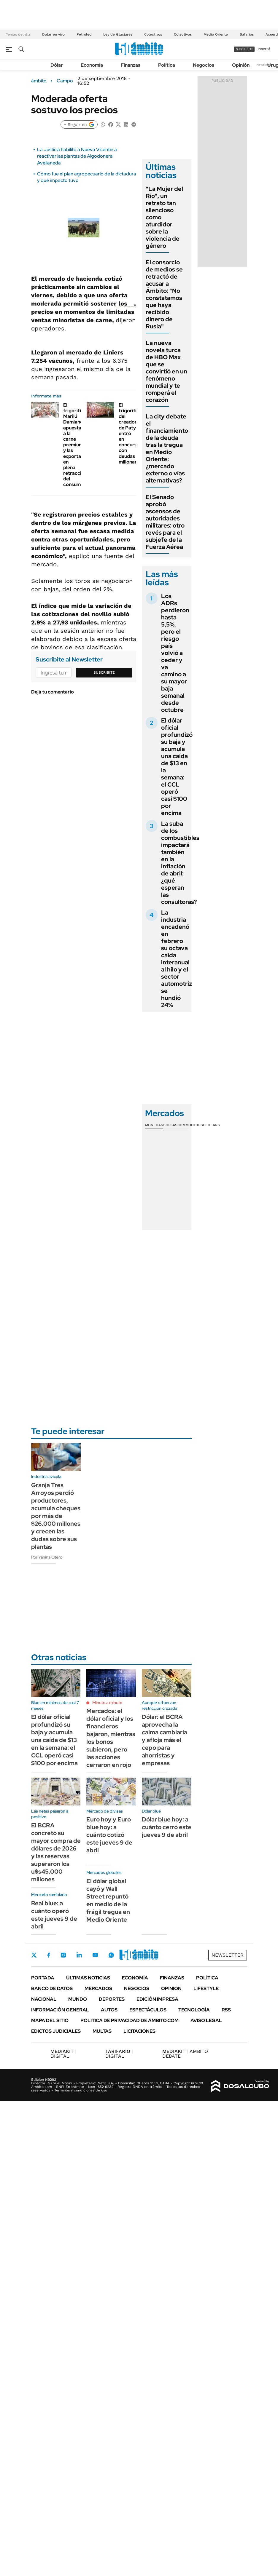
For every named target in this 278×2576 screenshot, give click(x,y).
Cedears (211, 1125)
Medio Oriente (216, 34)
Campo (65, 81)
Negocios (203, 65)
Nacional (43, 1999)
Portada (42, 1978)
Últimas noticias (88, 1978)
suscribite (244, 49)
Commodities (190, 1125)
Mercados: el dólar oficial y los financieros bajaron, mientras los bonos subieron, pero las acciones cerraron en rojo (110, 1738)
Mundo (77, 1999)
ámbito (39, 81)
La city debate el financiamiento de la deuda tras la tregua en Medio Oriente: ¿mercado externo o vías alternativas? (167, 448)
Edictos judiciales (56, 2031)
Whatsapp (111, 1955)
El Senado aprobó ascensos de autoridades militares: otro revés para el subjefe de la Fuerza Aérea (165, 522)
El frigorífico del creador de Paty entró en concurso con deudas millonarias (131, 433)
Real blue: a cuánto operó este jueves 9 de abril (54, 1914)
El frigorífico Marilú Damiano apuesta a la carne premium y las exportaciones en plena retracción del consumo (79, 445)
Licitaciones (139, 2031)
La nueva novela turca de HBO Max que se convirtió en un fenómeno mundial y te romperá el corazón (166, 371)
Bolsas (170, 1125)
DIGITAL (63, 2053)
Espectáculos (147, 2010)
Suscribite (104, 672)
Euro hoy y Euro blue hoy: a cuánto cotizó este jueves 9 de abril (109, 1835)
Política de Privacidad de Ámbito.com (129, 2020)
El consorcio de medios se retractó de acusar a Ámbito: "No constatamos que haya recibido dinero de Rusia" (164, 294)
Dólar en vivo (53, 34)
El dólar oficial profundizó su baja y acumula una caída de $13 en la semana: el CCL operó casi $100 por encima (177, 767)
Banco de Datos (52, 1988)
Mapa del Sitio (50, 2020)
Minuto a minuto (107, 1702)
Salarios (247, 34)
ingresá (264, 49)
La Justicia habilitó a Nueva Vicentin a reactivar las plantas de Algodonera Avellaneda (77, 156)
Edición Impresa (157, 1999)
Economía (92, 65)
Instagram (63, 1955)
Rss (226, 2010)
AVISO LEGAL (206, 2020)
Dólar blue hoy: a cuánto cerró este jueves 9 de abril (166, 1827)
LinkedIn (79, 1955)
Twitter (34, 1955)
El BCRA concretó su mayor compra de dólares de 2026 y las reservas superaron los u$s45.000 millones (56, 1852)
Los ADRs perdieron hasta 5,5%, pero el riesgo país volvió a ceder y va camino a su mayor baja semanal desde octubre (175, 653)
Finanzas (130, 65)
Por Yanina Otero (46, 1557)
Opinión (241, 65)
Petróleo (84, 34)
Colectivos (153, 34)
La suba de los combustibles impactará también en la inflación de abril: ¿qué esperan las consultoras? (180, 863)
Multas (102, 2031)
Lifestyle (206, 1988)
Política (166, 65)
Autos (109, 2010)
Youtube (95, 1955)
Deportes (112, 1999)
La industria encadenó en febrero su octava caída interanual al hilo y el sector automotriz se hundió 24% (176, 959)
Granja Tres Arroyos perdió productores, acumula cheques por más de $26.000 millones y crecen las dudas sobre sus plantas (55, 1516)
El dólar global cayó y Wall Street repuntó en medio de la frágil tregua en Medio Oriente (108, 1900)
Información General (60, 2010)
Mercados (98, 1988)
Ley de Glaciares (117, 34)
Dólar (56, 65)
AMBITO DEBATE (185, 2053)
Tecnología (194, 2010)
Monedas (154, 1125)
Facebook (48, 1955)
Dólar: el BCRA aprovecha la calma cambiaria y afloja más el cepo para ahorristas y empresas (164, 1740)
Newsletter (264, 64)
